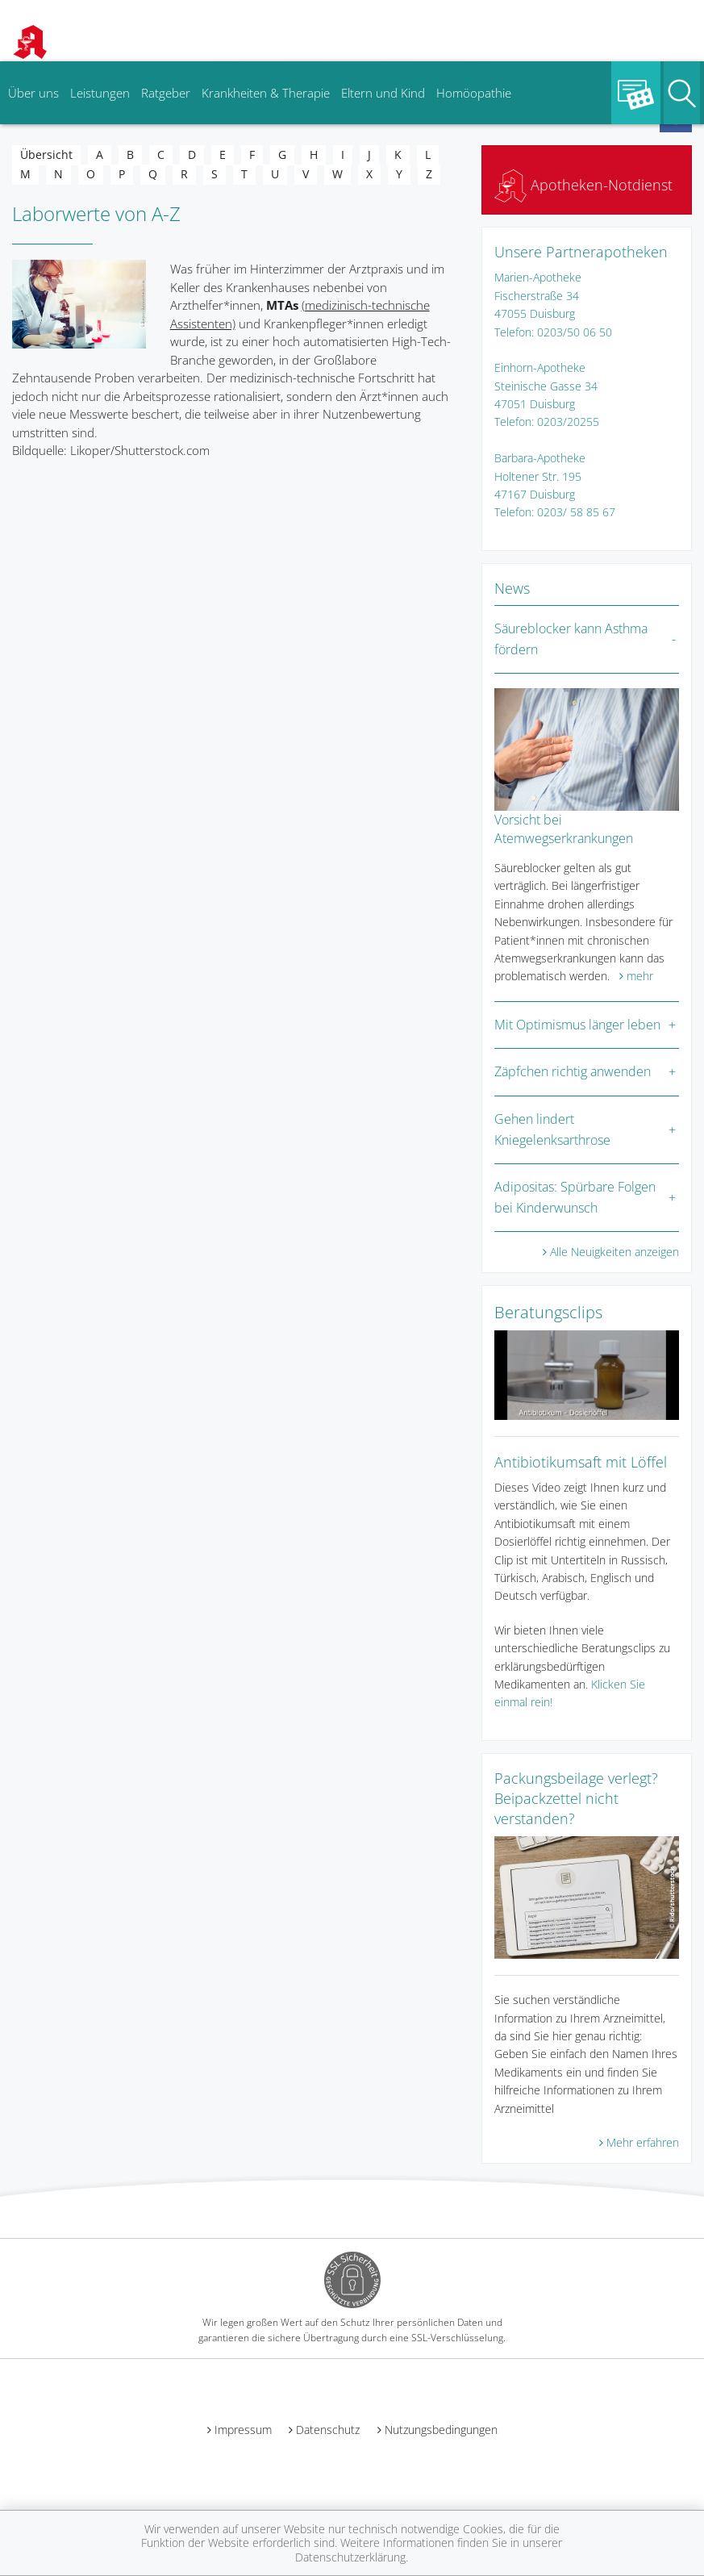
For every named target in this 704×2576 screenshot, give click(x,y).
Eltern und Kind (383, 93)
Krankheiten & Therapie (266, 93)
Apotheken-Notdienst (583, 184)
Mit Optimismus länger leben (577, 1024)
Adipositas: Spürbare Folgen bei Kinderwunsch (575, 1197)
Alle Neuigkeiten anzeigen (614, 1251)
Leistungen (100, 93)
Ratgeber (165, 93)
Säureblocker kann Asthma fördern (571, 639)
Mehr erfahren (642, 2142)
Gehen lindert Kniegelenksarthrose (552, 1129)
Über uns (33, 93)
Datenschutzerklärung (350, 2557)
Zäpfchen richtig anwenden (572, 1071)
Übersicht (46, 154)
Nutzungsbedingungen (441, 2429)
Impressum (243, 2429)
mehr (640, 975)
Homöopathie (473, 93)
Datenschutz (328, 2429)
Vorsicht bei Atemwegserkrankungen (563, 828)
